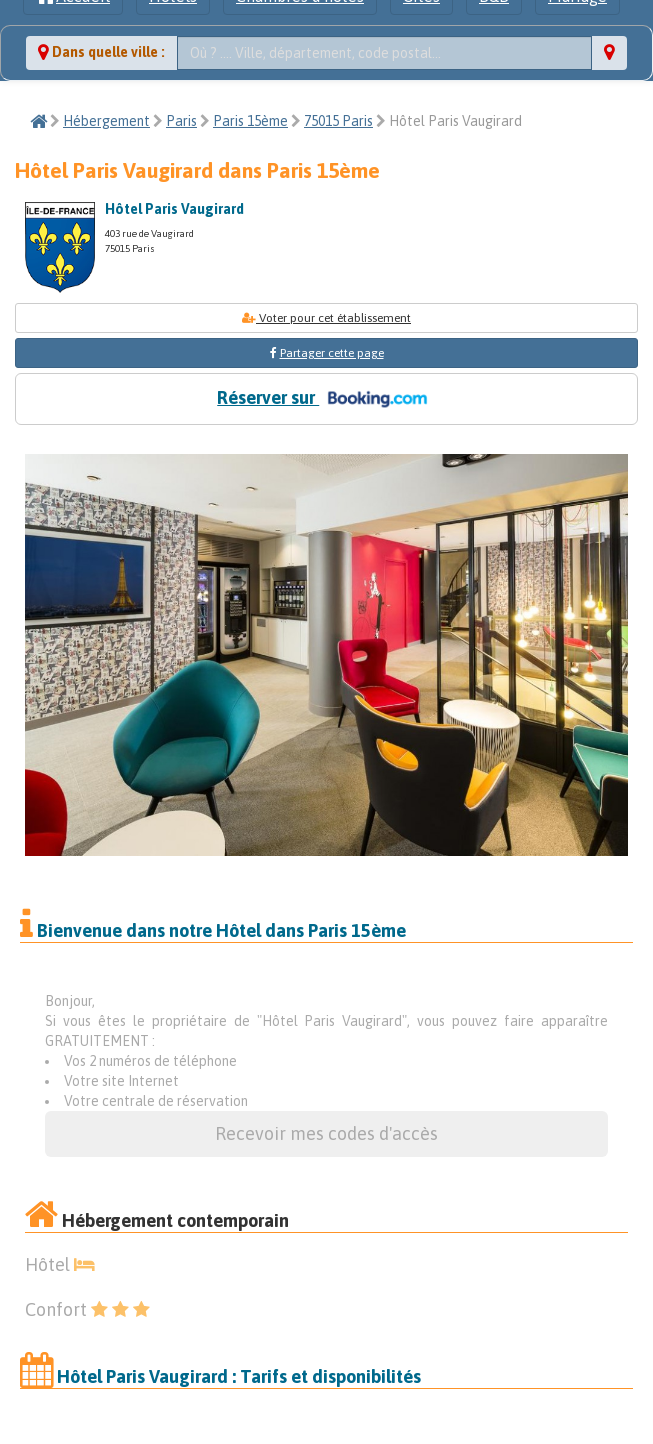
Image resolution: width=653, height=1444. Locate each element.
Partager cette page (332, 353)
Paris (181, 121)
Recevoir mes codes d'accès (326, 1133)
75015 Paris (338, 121)
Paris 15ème (250, 121)
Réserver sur (326, 399)
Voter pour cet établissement (326, 318)
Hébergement (106, 121)
